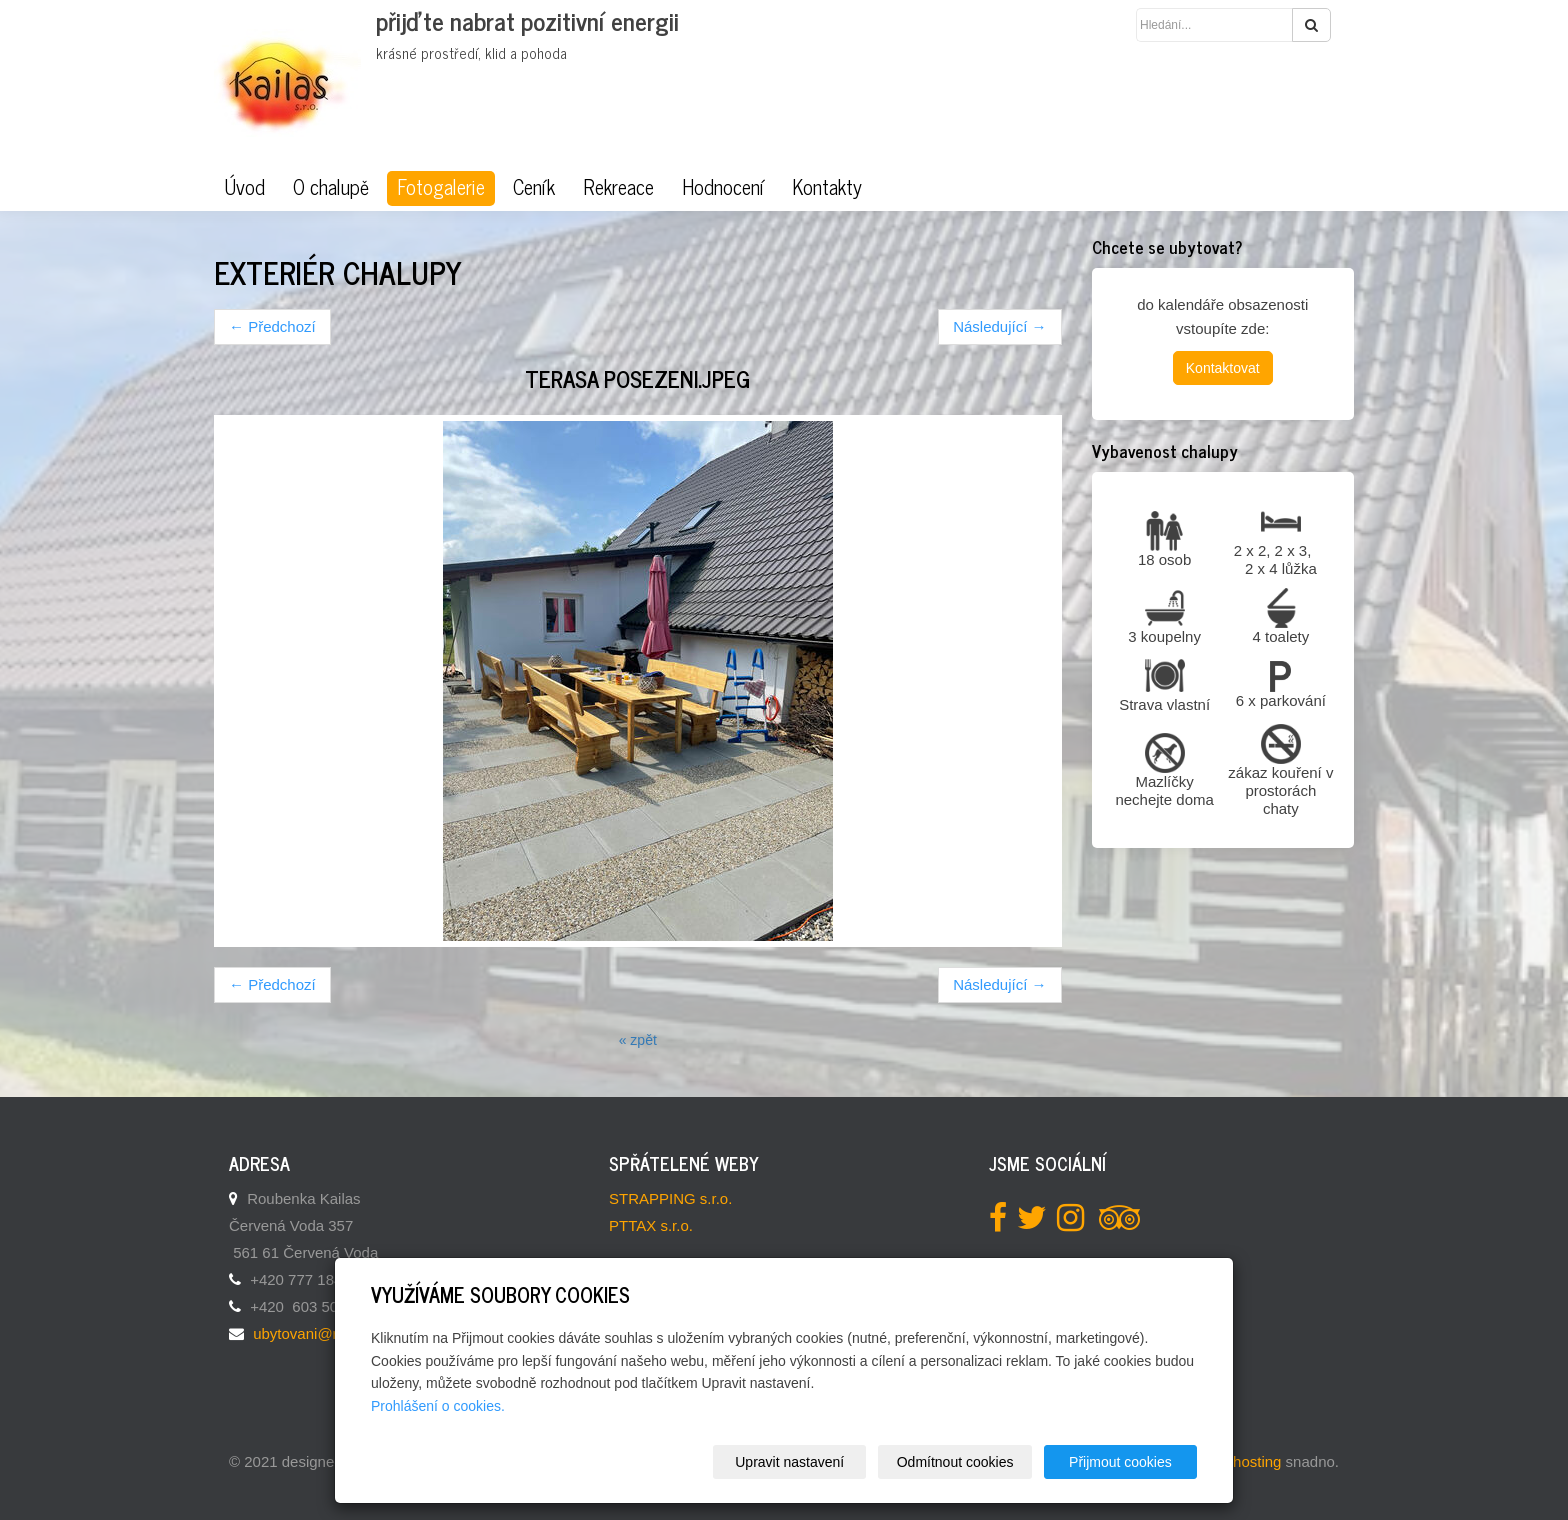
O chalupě (331, 187)
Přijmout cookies (1120, 1462)
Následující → (999, 326)
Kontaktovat (1223, 368)
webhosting (1244, 1461)
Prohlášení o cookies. (438, 1406)
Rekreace (618, 187)
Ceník (534, 187)
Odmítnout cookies (955, 1462)
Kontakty (827, 187)
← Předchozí (272, 326)
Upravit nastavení (790, 1462)
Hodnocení (723, 187)
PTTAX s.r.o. (651, 1225)
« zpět (638, 1040)
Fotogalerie (441, 187)
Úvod (244, 187)
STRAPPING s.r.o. (670, 1198)
